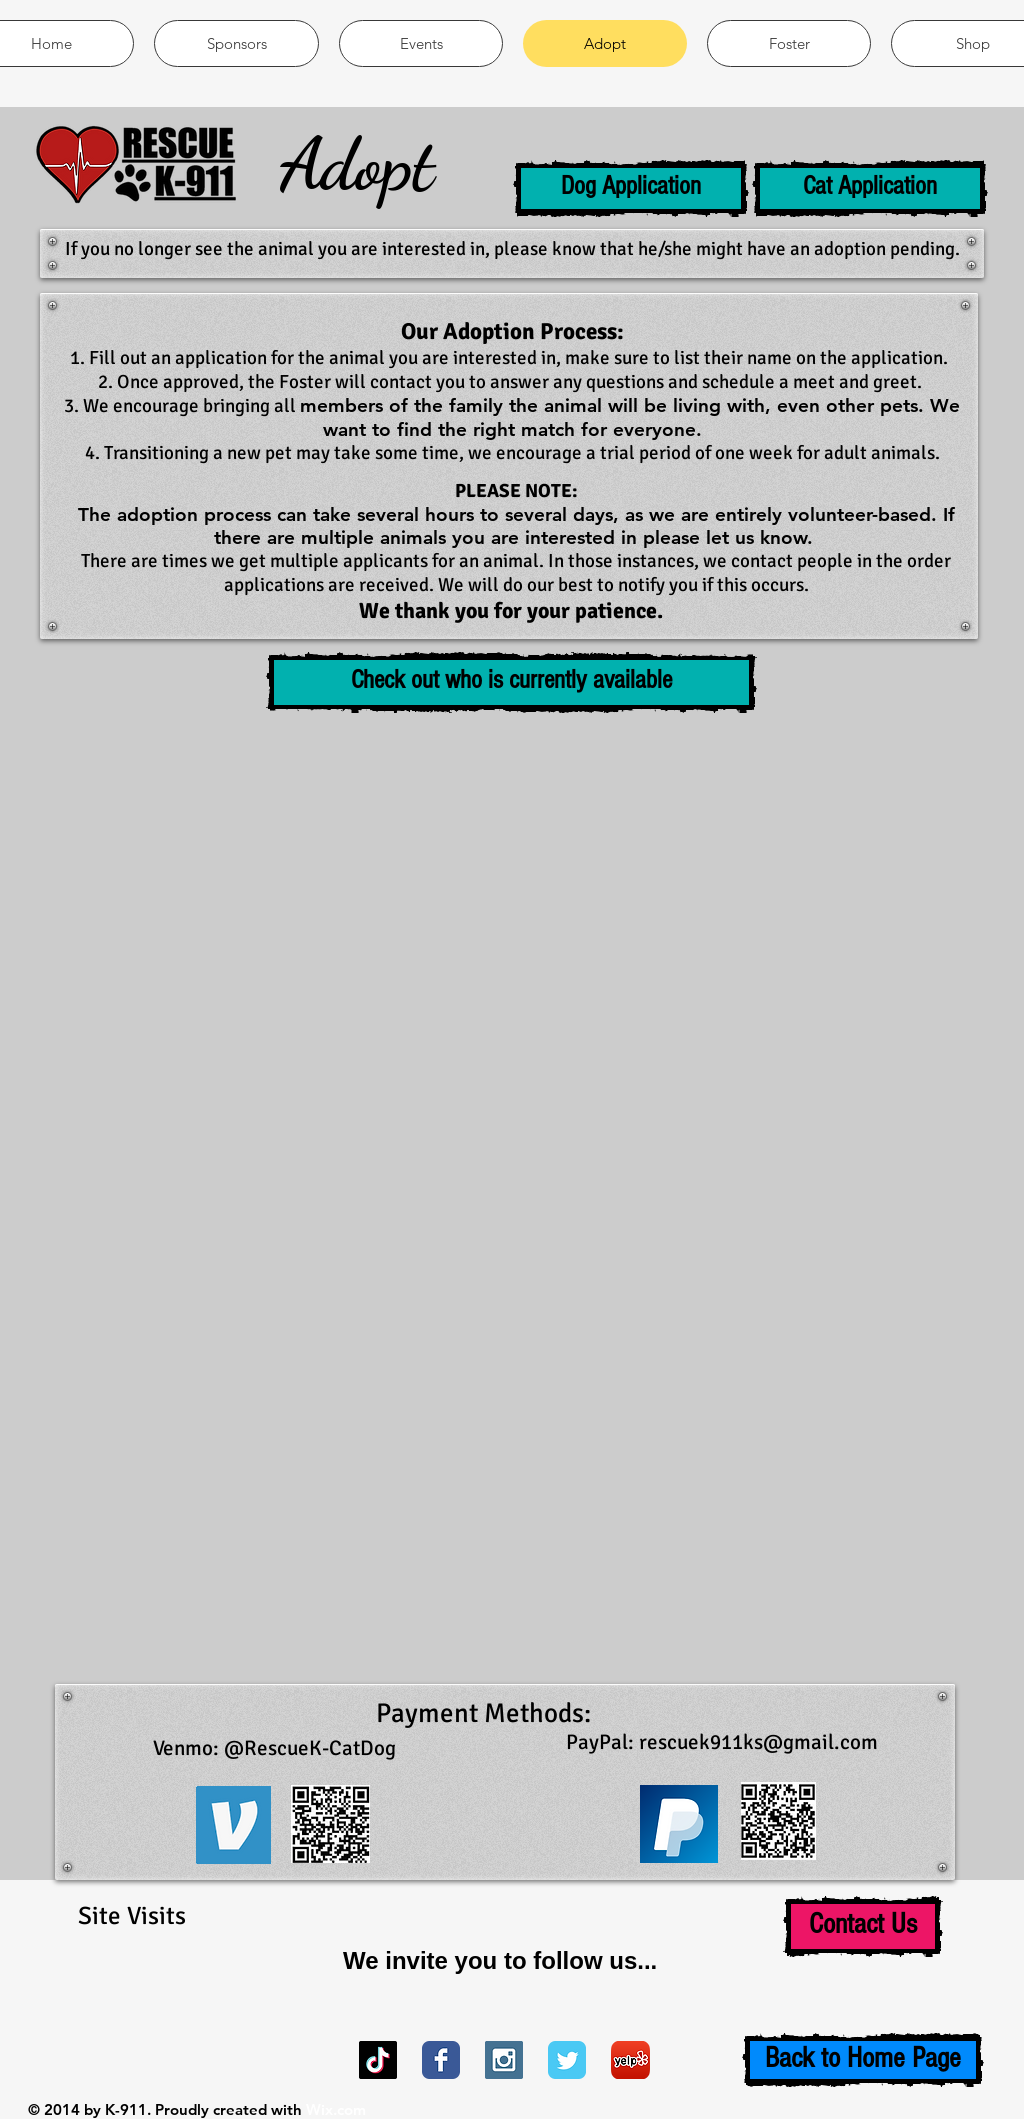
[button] (511, 682)
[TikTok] (378, 2060)
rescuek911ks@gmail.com (758, 1742)
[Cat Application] (870, 188)
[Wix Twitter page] (567, 2060)
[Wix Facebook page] (441, 2060)
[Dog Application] (631, 188)
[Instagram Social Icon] (504, 2060)
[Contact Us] (863, 1926)
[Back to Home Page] (863, 2060)
